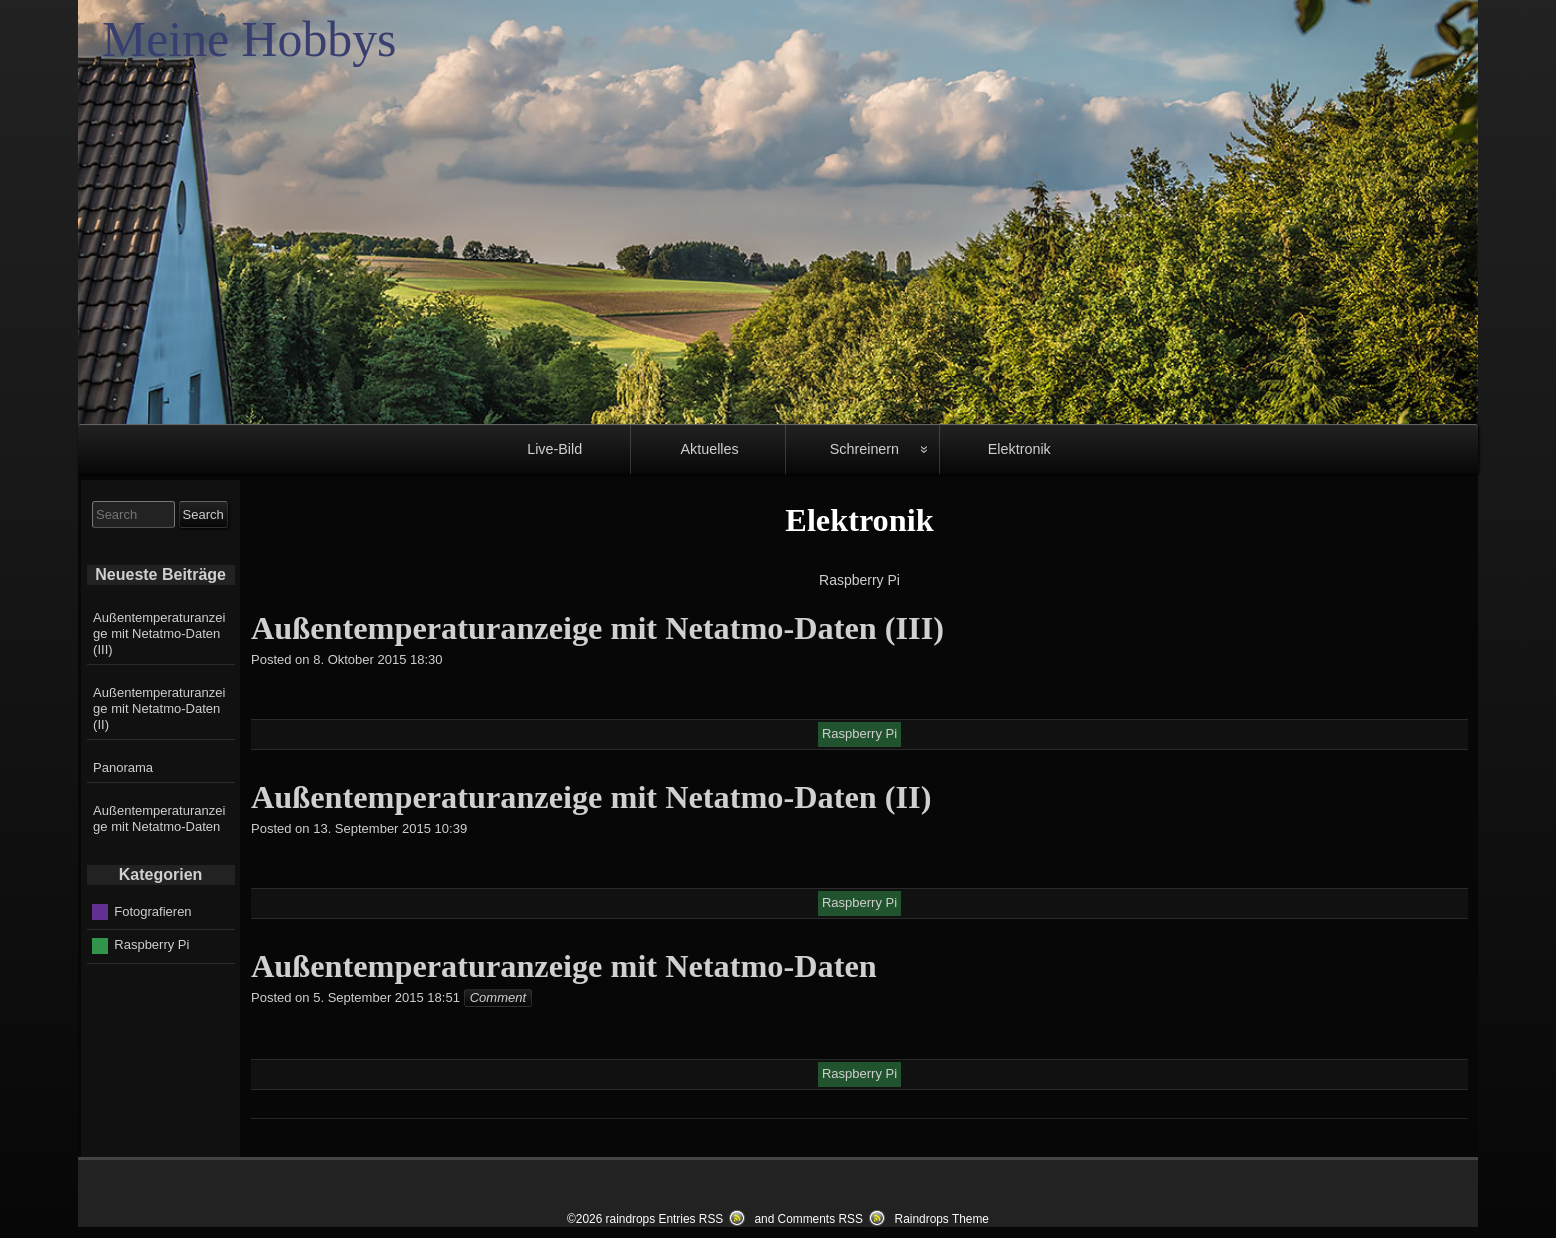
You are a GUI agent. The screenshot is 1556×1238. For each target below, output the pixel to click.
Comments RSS (820, 1219)
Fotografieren (152, 910)
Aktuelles (709, 449)
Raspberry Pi (151, 944)
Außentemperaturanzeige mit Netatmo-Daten (159, 818)
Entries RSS (690, 1219)
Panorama (123, 767)
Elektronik (1019, 449)
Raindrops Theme (942, 1219)
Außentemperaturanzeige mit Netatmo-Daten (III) (159, 633)
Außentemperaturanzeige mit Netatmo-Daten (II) (159, 708)
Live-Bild (554, 449)
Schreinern (864, 449)
